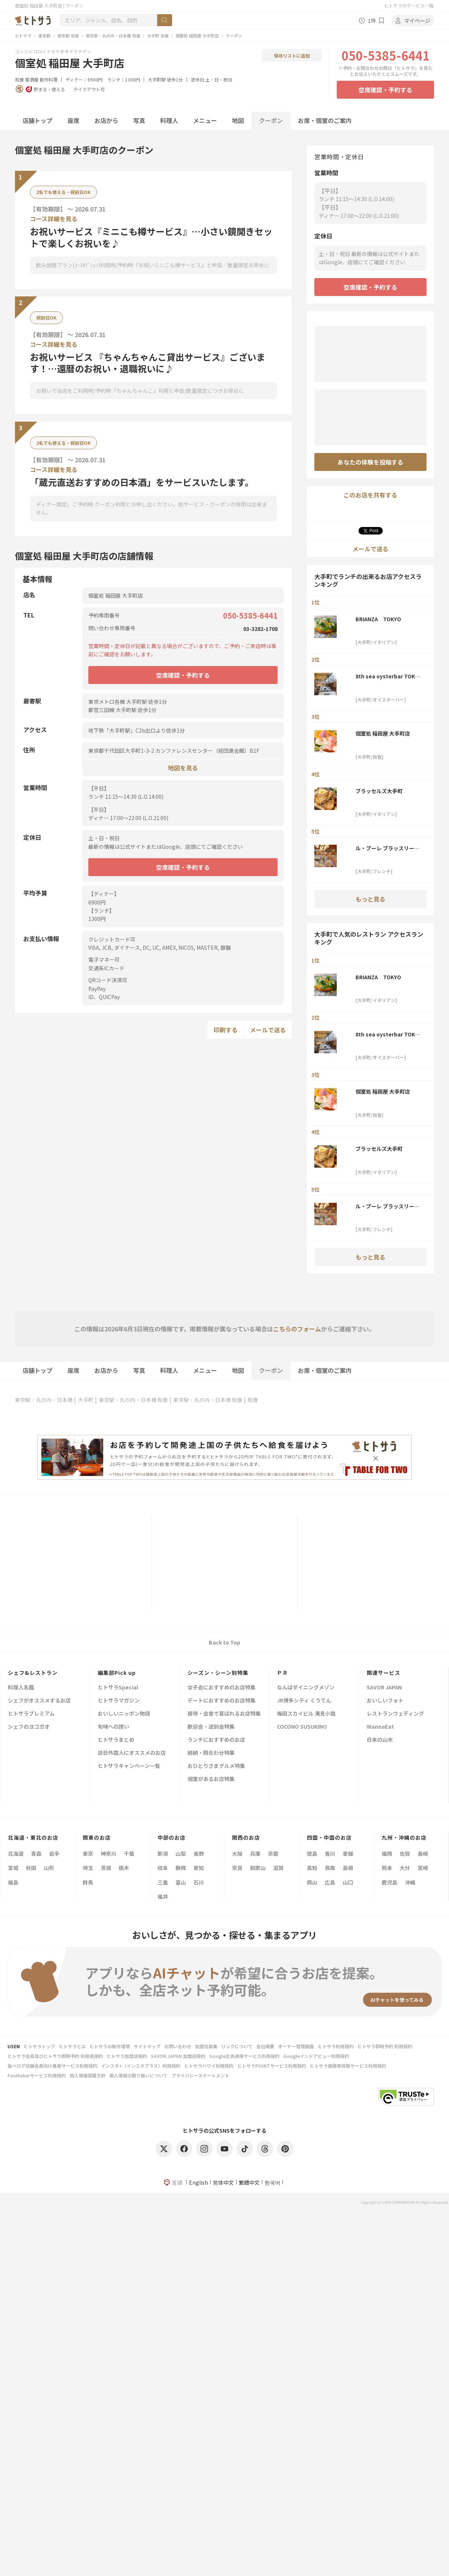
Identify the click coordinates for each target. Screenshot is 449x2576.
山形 (49, 1867)
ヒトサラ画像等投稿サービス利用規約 (348, 2065)
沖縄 (410, 1882)
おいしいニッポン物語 (124, 1714)
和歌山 (258, 1867)
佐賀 (405, 1853)
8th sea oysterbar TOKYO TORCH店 (388, 676)
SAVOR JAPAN (384, 1688)
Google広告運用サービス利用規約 (244, 2056)
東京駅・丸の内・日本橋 (44, 1399)
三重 (163, 1882)
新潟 (163, 1853)
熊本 (387, 1867)
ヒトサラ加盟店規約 (127, 2056)
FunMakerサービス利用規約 (36, 2075)
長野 (198, 1853)
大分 (405, 1867)
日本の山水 (380, 1740)
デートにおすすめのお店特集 (221, 1701)
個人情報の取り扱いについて (138, 2075)
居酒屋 (32, 79)
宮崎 (423, 1867)
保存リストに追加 (292, 55)
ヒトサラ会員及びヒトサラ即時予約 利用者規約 (55, 2056)
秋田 (31, 1867)
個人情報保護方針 (88, 2075)
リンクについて (237, 2046)
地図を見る (183, 767)
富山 (180, 1882)
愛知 (198, 1867)
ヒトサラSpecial (118, 1688)
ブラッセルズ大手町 (379, 791)
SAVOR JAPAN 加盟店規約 (178, 2056)
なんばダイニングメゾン (306, 1688)
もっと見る (370, 898)
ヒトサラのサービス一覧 (409, 5)
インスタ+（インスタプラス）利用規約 (140, 2065)
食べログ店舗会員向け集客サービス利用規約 (52, 2065)
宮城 (13, 1867)
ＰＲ (282, 1672)
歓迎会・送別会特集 (211, 1727)
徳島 (312, 1853)
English (198, 2182)
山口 (348, 1882)
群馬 (88, 1882)
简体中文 (223, 2182)
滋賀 (278, 1867)
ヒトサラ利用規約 (336, 2046)
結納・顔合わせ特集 (211, 1753)
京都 (273, 1853)
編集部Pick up (117, 1672)
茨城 (106, 1867)
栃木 (124, 1867)
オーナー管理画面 (296, 2046)
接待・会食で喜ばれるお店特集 (224, 1714)
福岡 (387, 1853)
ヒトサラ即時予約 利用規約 (384, 2046)
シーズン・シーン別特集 (217, 1672)
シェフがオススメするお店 (39, 1701)
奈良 (237, 1867)
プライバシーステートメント (200, 2075)
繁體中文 (249, 2182)
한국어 (272, 2182)
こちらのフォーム (297, 1328)
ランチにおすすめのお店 (216, 1740)
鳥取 (330, 1867)
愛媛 (348, 1853)
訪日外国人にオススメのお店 (132, 1753)
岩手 (54, 1853)
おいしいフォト (385, 1701)
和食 (19, 79)
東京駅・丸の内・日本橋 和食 (113, 35)
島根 (348, 1867)
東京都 (44, 35)
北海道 (16, 1853)
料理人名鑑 (21, 1688)
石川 (198, 1882)
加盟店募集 (206, 2046)
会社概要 (265, 2046)
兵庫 (255, 1853)
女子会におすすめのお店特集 (221, 1688)
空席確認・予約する (385, 89)
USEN (13, 2046)
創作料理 (49, 79)
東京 (88, 1853)
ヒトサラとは (72, 2046)
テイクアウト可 (89, 89)
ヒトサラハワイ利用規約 (208, 2065)
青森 (36, 1853)
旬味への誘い (113, 1727)
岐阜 (163, 1867)
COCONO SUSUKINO (302, 1727)
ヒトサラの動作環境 (109, 2046)
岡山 (312, 1882)
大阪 (237, 1853)
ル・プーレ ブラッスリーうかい (387, 848)
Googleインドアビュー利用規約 (316, 2056)
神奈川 (108, 1853)
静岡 (180, 1867)
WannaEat (380, 1727)
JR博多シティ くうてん (304, 1701)
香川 (330, 1853)
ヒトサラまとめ (116, 1740)
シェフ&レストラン (33, 1672)
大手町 (86, 1399)
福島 (13, 1882)
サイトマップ (147, 2046)
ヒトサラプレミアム (31, 1714)
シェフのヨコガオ (29, 1727)
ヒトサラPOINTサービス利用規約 (271, 2065)
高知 (312, 1867)
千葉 (129, 1853)
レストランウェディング (395, 1714)
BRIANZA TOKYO (378, 619)
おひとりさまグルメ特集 (216, 1766)
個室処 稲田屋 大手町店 (197, 35)
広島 (330, 1882)
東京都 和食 (68, 35)
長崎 (423, 1853)
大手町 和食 (158, 35)
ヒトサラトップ (39, 2046)
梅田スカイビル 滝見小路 (306, 1714)
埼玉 (88, 1867)
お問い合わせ (177, 2046)
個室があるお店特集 (211, 1779)
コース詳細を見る (53, 218)
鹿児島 (389, 1882)
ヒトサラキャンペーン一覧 (129, 1766)
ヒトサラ (23, 35)
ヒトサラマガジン (119, 1701)
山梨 (180, 1853)
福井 (163, 1896)
